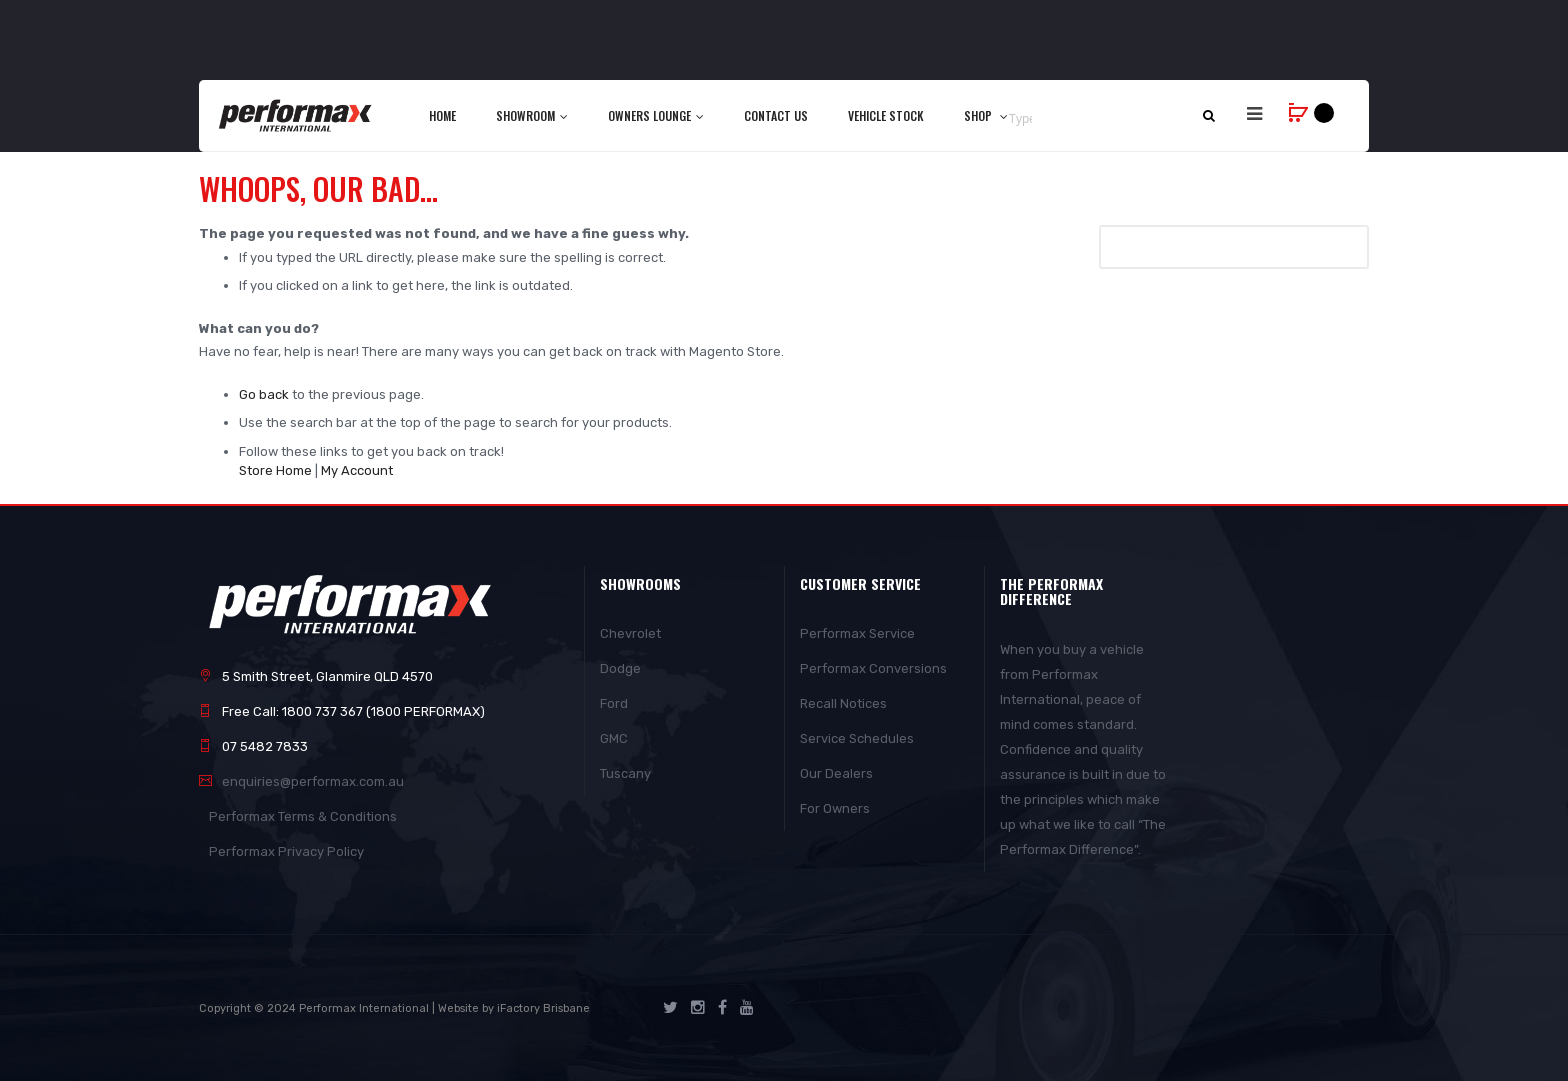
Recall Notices (843, 703)
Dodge (620, 668)
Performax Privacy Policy (286, 851)
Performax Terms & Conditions (303, 816)
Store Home (275, 470)
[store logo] (296, 115)
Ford (614, 703)
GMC (614, 738)
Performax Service (857, 633)
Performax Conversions (873, 668)
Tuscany (625, 773)
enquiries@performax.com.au (313, 781)
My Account (357, 470)
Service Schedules (857, 738)
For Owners (835, 808)
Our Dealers (836, 773)
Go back (264, 394)
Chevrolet (630, 633)
